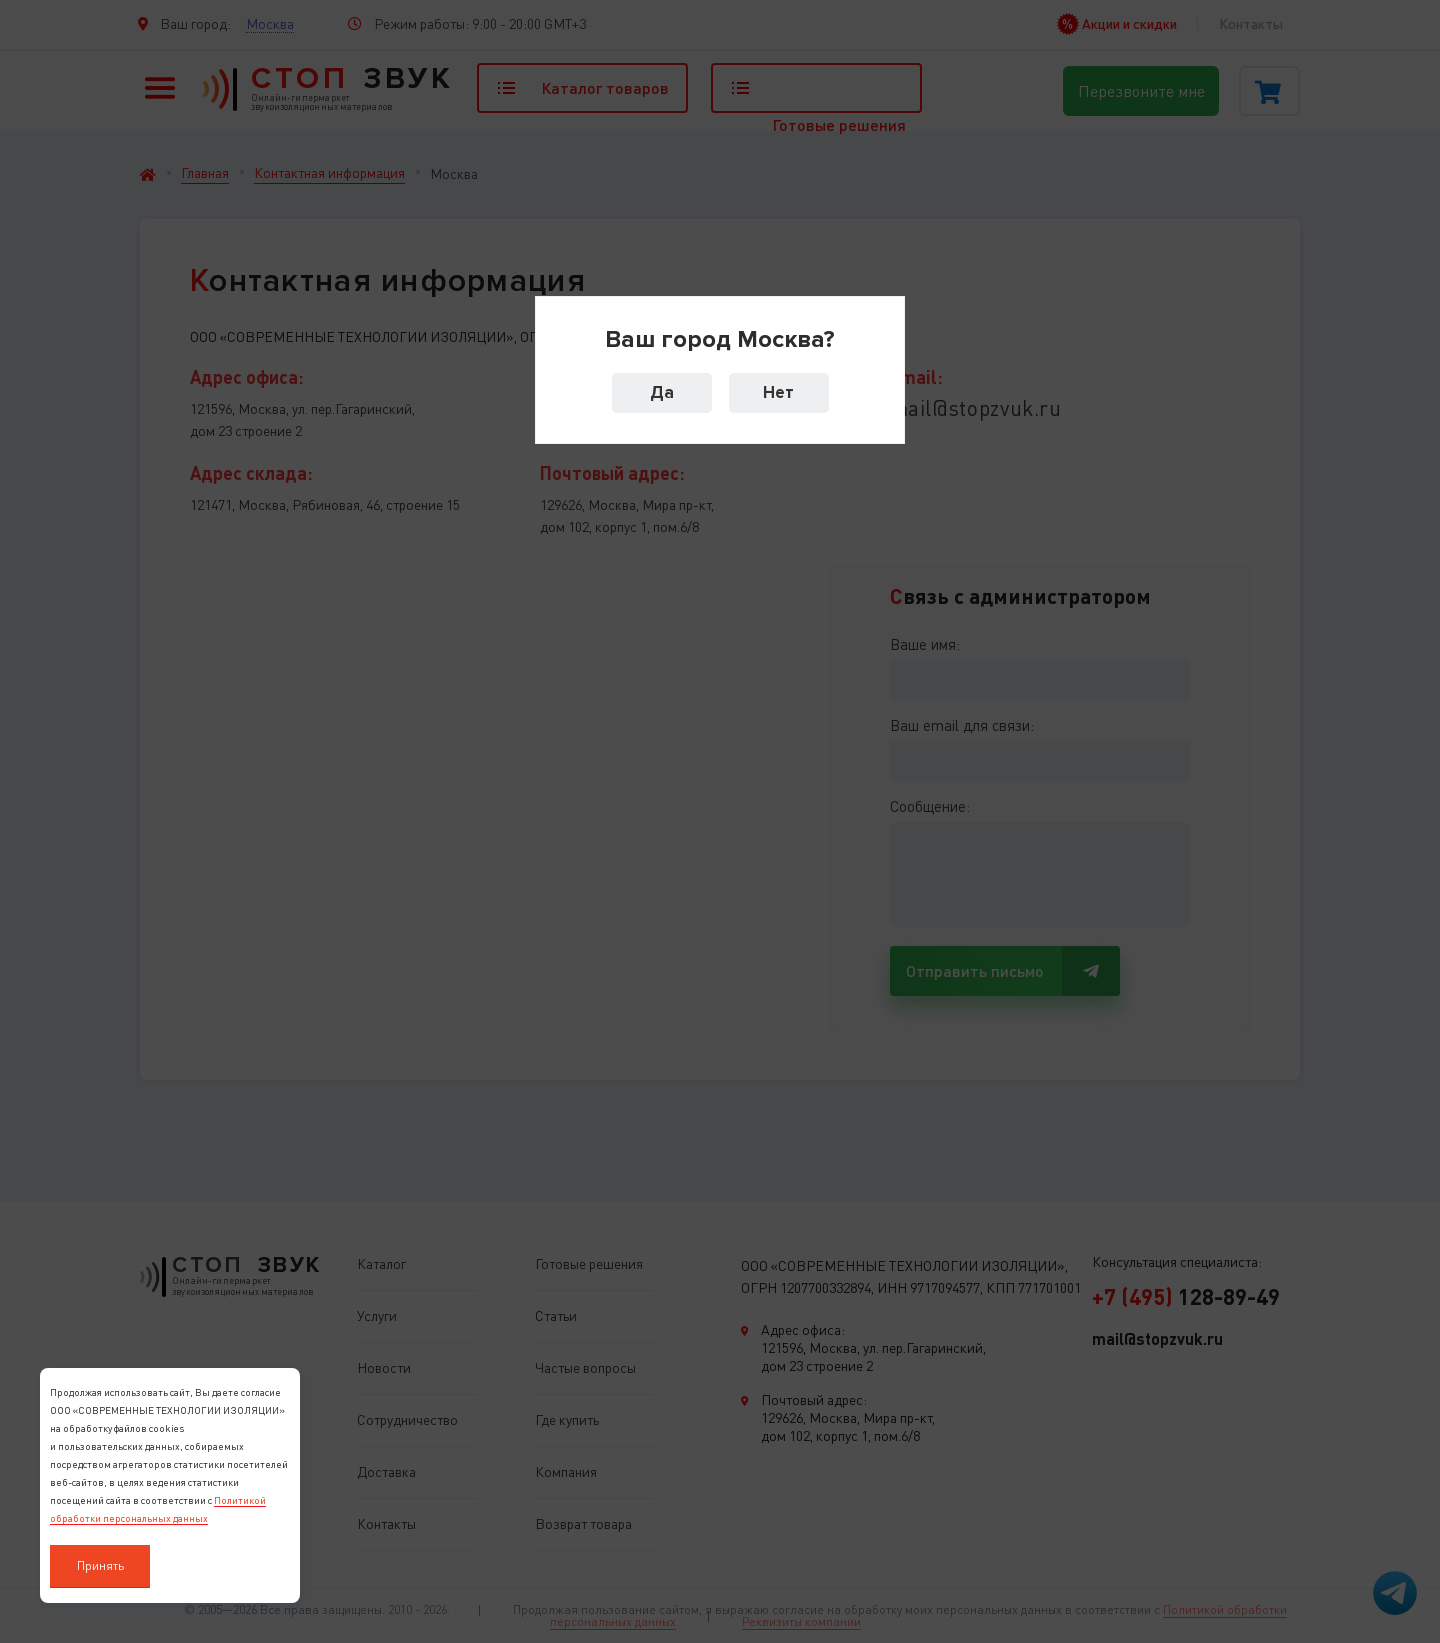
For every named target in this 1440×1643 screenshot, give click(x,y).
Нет (778, 392)
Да (662, 392)
